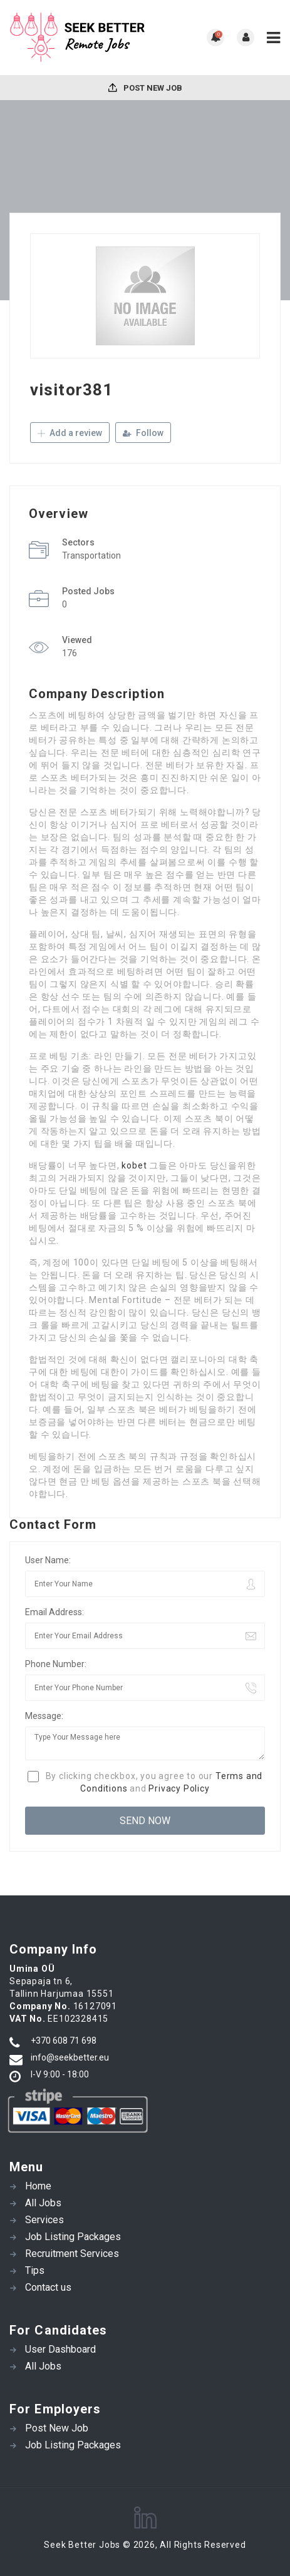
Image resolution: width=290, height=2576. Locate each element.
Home (38, 2186)
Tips (34, 2270)
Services (44, 2220)
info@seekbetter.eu (70, 2057)
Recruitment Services (72, 2253)
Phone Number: (55, 1664)
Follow (143, 433)
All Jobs (43, 2203)
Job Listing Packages (73, 2237)
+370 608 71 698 (63, 2041)
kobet (134, 1165)
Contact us (48, 2287)
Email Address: (54, 1612)
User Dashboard (60, 2349)
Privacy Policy (178, 1788)
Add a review (70, 433)
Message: (44, 1716)
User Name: (48, 1560)
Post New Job (145, 88)
